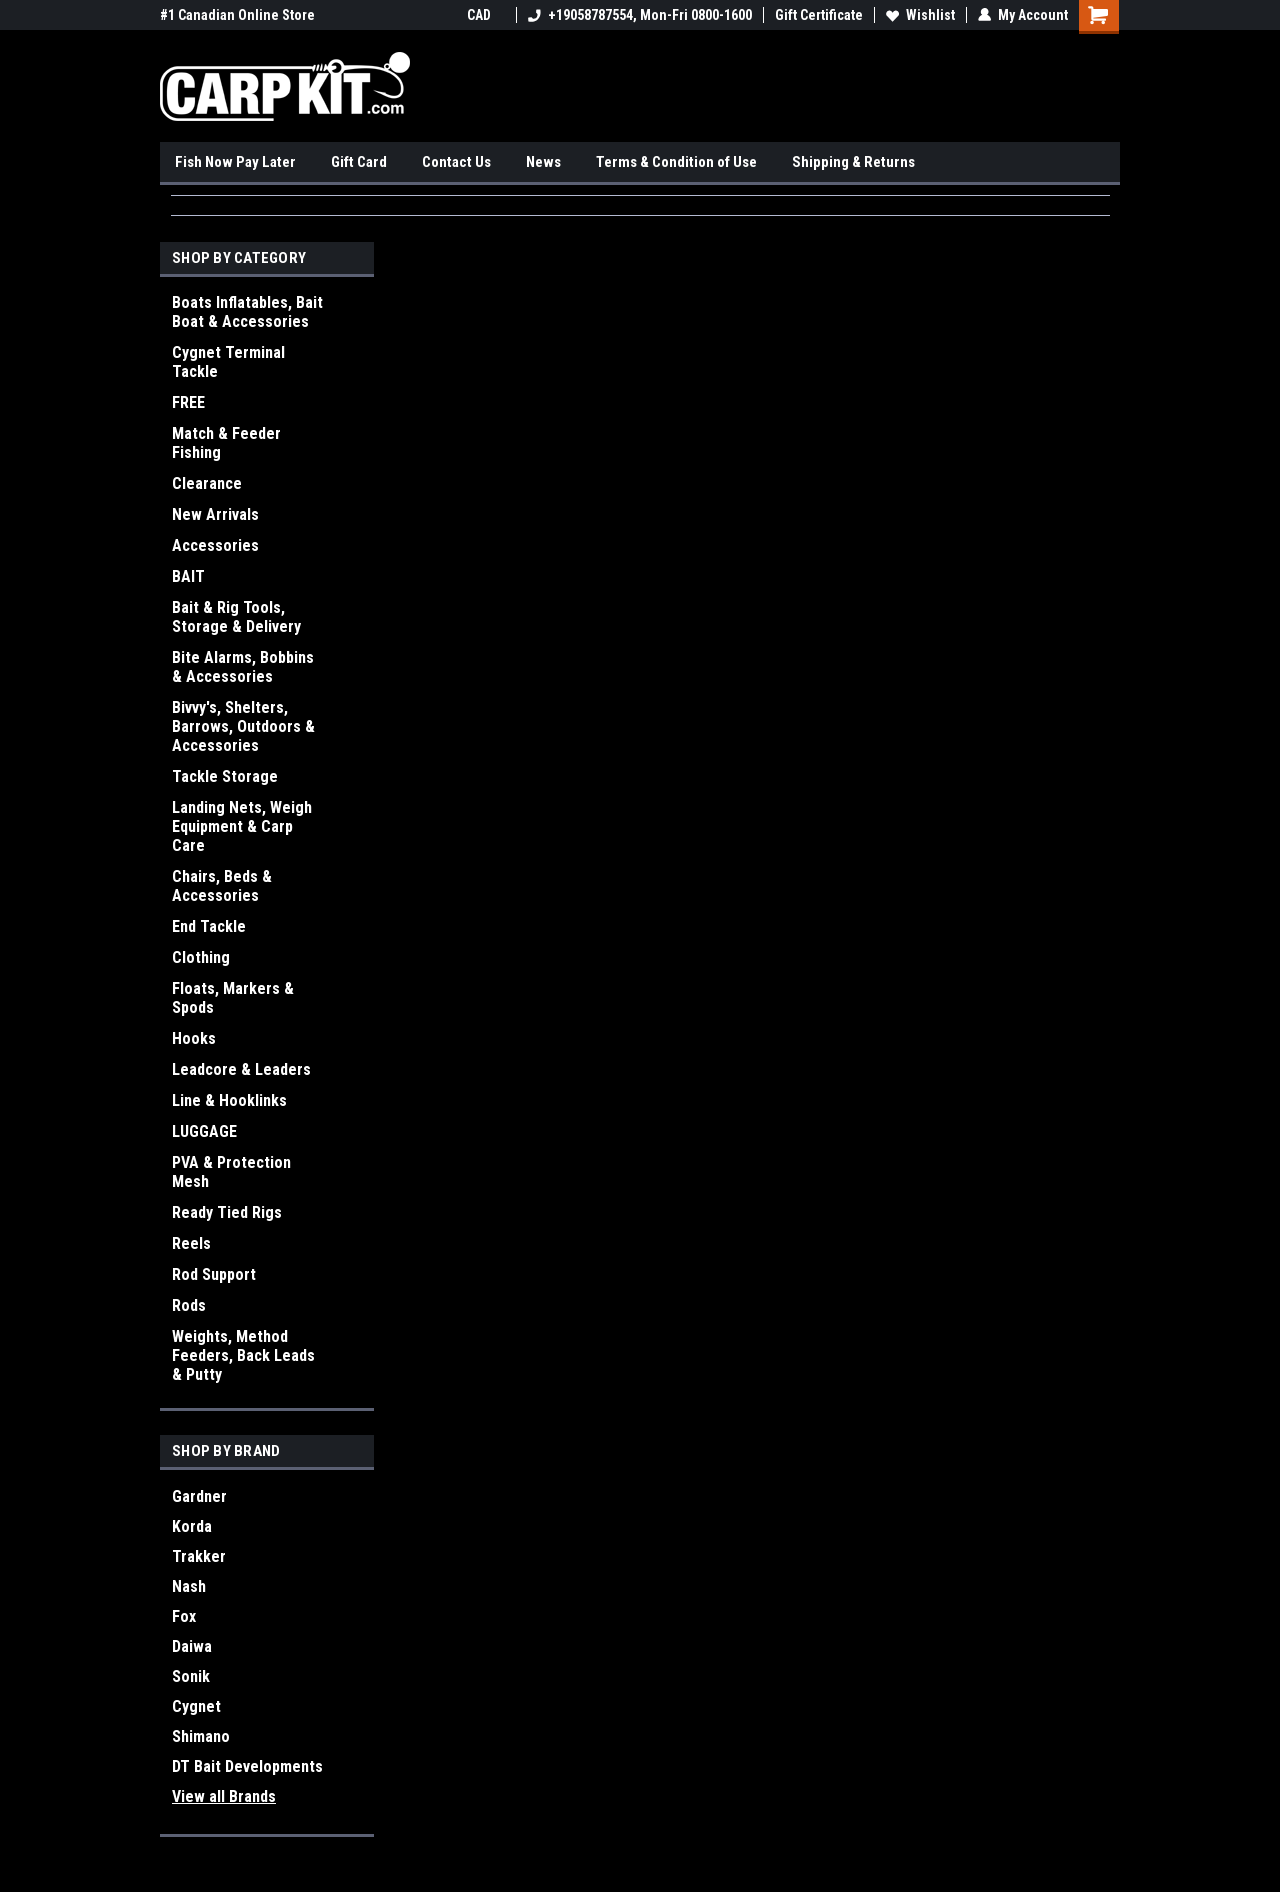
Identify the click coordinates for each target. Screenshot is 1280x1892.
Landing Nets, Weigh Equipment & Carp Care (242, 826)
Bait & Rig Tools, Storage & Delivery (236, 617)
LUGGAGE (204, 1131)
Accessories (215, 545)
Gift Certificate (819, 15)
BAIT (188, 576)
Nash (189, 1586)
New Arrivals (215, 514)
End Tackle (209, 926)
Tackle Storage (225, 776)
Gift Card (359, 162)
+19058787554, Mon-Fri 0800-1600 (640, 15)
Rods (189, 1305)
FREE (188, 402)
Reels (191, 1243)
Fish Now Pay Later (235, 162)
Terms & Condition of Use (676, 162)
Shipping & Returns (853, 162)
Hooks (194, 1038)
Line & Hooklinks (229, 1100)
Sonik (191, 1676)
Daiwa (192, 1646)
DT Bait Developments (247, 1766)
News (543, 162)
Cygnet (196, 1706)
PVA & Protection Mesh (231, 1172)
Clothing (201, 957)
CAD (486, 15)
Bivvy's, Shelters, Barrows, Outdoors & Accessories (243, 726)
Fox (184, 1616)
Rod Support (214, 1274)
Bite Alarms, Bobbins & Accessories (243, 667)
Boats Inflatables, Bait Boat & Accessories (247, 312)
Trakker (199, 1556)
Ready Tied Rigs (227, 1212)
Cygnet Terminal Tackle (228, 362)
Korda (192, 1526)
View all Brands (224, 1796)
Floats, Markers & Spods (233, 998)
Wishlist (920, 15)
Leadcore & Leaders (241, 1069)
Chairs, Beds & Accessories (222, 886)
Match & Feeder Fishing (226, 443)
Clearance (207, 483)
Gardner (199, 1496)
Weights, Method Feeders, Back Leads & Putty (243, 1355)
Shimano (201, 1736)
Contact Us (456, 162)
